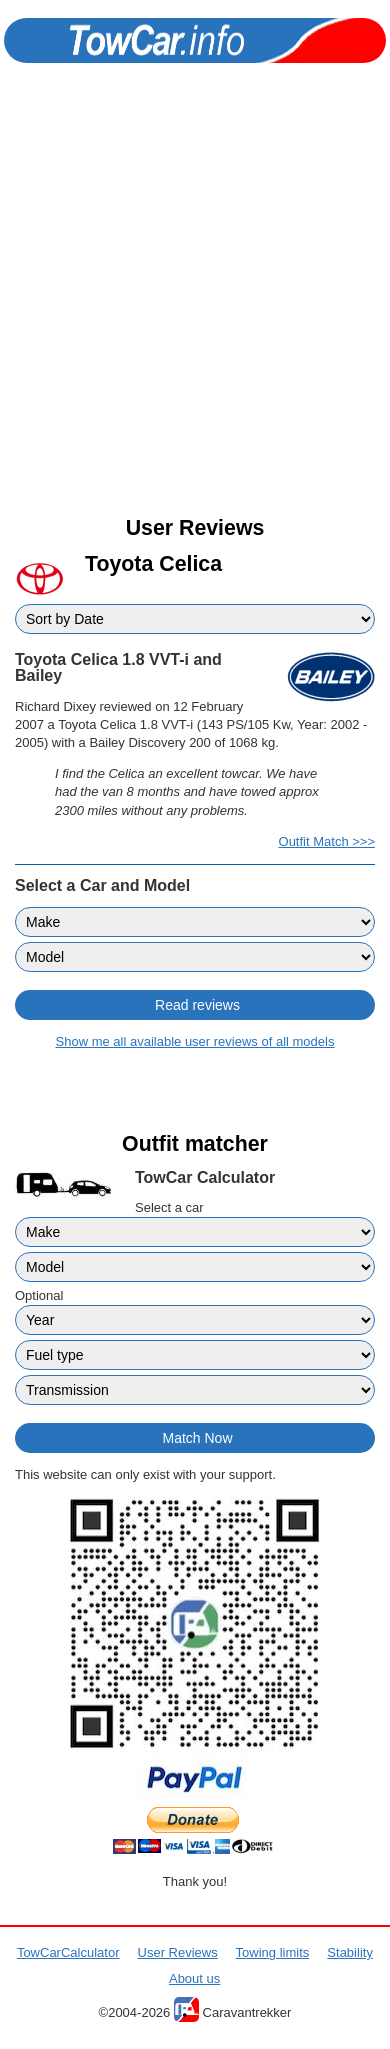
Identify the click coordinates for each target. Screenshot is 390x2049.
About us (194, 1978)
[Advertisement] (195, 307)
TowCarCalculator (68, 1952)
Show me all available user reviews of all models (195, 1041)
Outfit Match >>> (327, 841)
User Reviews (178, 1952)
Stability (350, 1952)
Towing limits (273, 1952)
